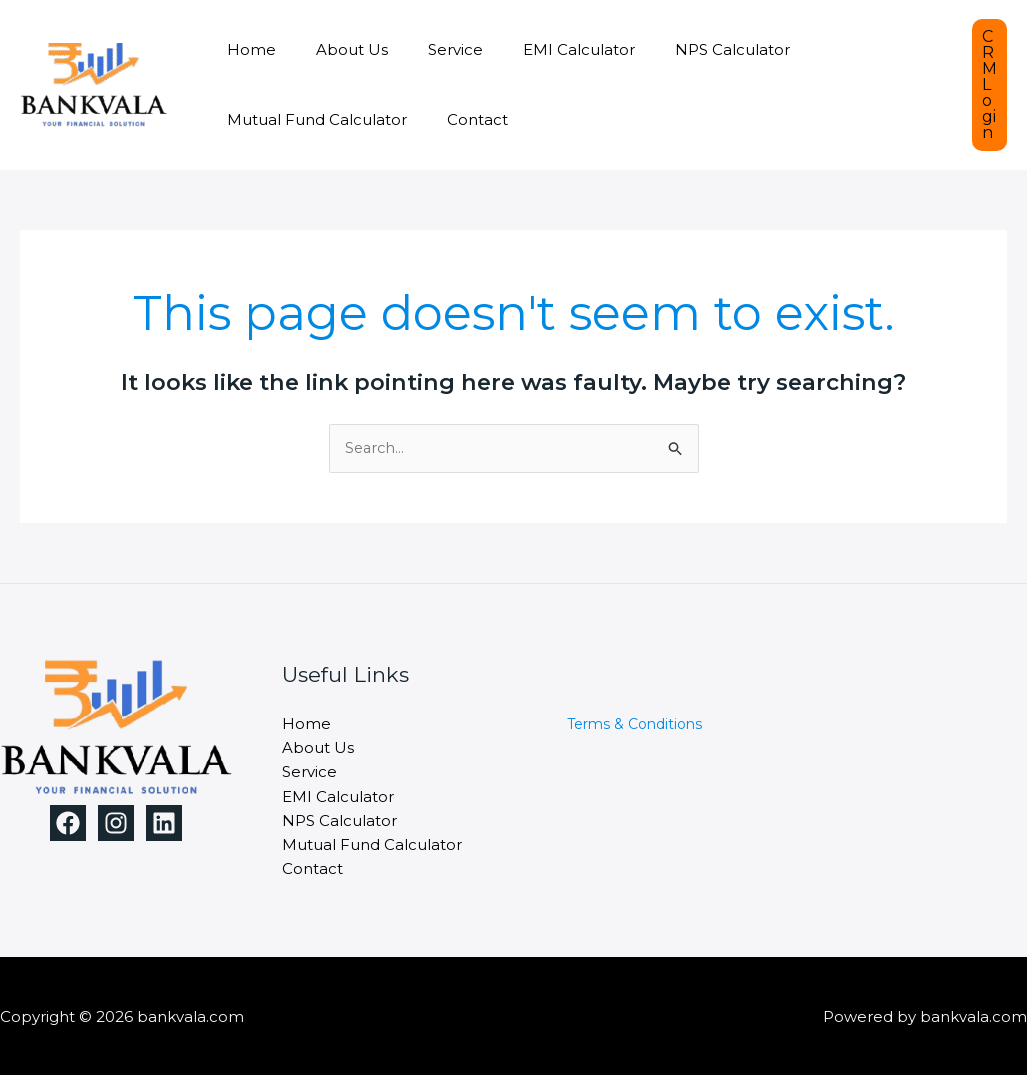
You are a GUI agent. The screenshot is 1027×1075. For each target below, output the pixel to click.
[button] (989, 85)
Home (246, 49)
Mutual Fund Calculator (312, 119)
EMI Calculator (544, 49)
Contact (462, 119)
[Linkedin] (164, 824)
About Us (337, 49)
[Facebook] (68, 824)
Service (430, 49)
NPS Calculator (687, 49)
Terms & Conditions (634, 725)
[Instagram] (116, 824)
